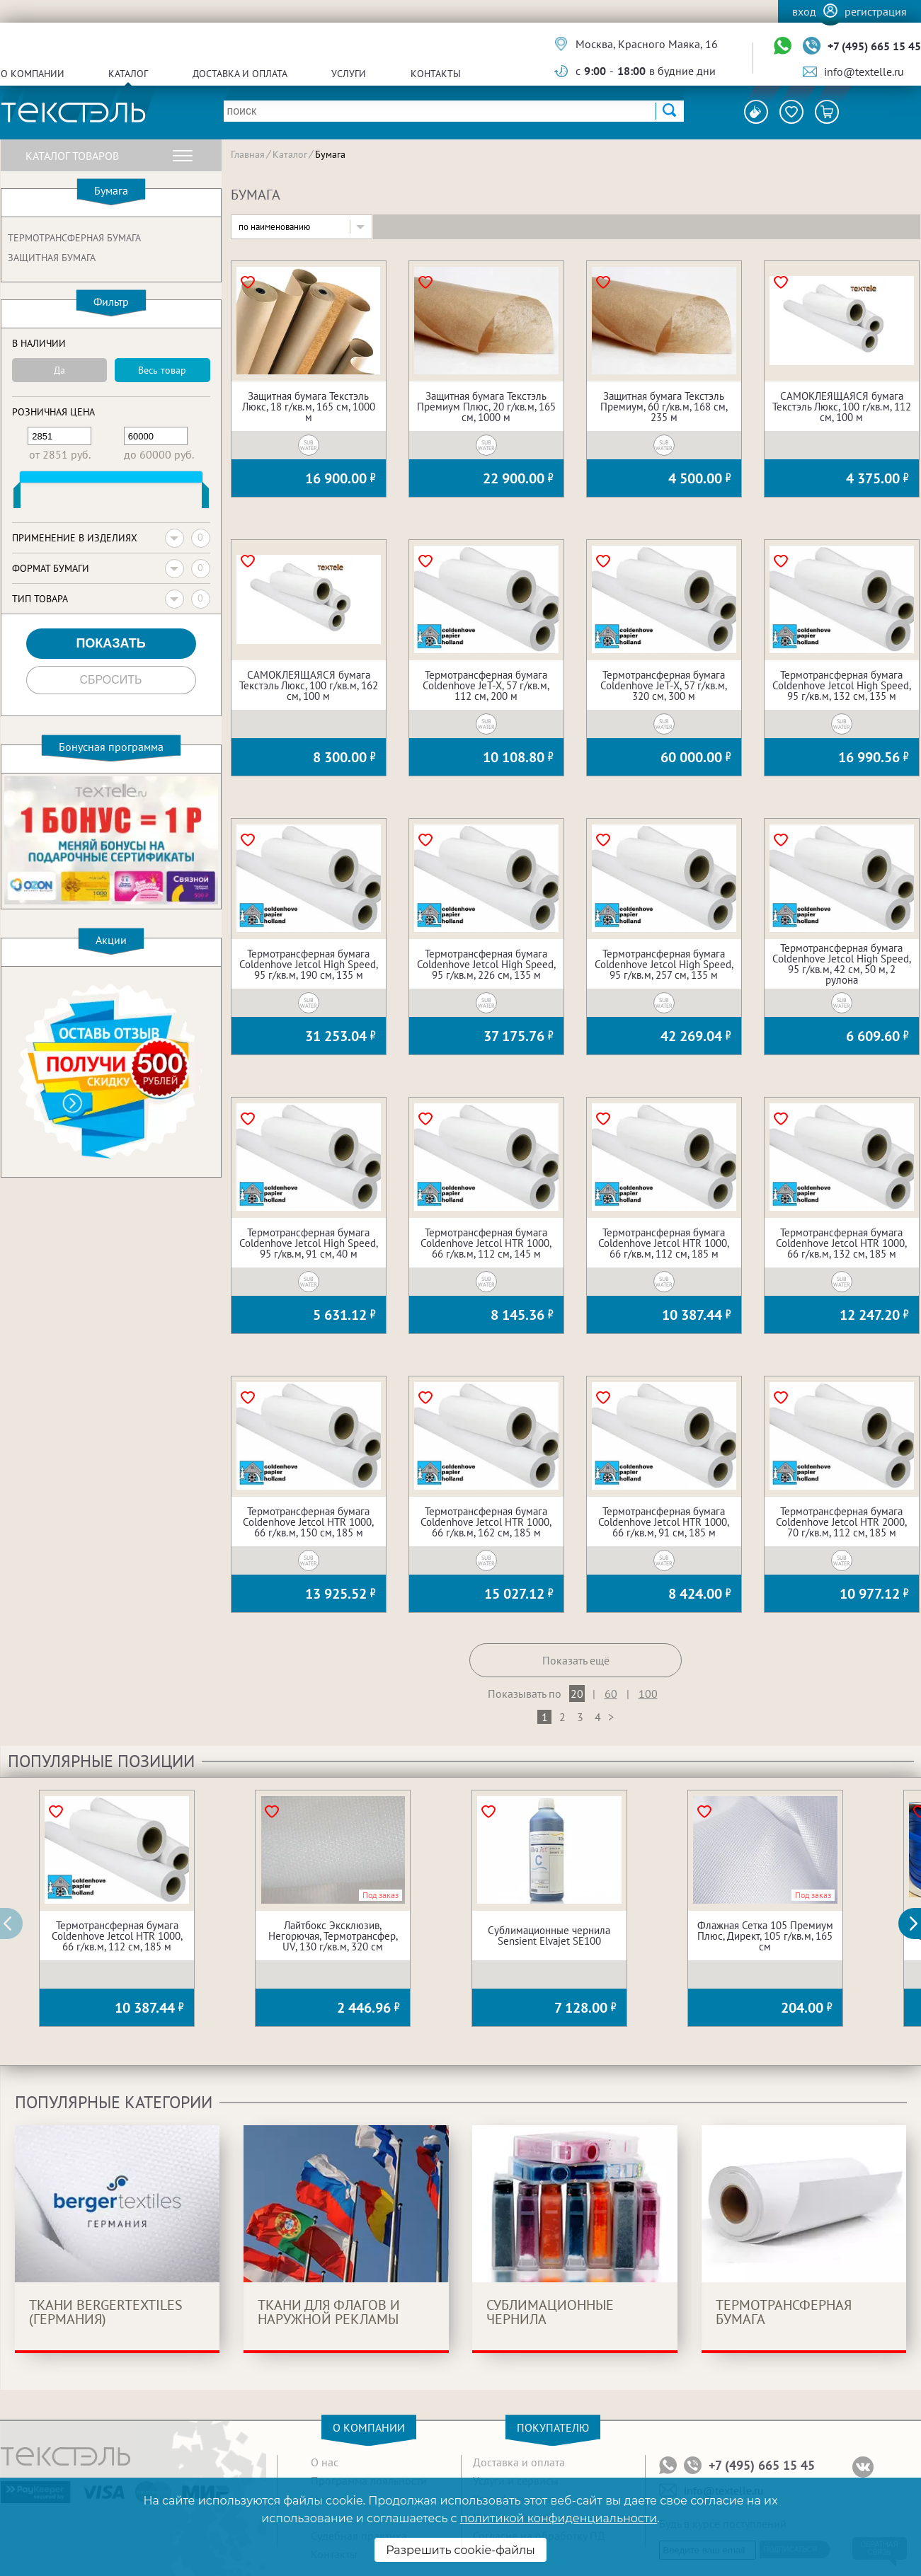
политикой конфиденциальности (558, 2518)
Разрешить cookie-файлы (460, 2550)
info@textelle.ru (864, 71)
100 (648, 1693)
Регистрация (876, 11)
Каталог (128, 73)
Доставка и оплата (240, 73)
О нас (324, 2462)
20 (577, 1693)
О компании (32, 73)
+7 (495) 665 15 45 (874, 46)
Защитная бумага (52, 257)
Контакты (436, 73)
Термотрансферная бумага (74, 237)
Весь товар (162, 370)
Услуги (348, 73)
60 (611, 1693)
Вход (804, 11)
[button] (917, 1923)
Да (59, 370)
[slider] (17, 498)
